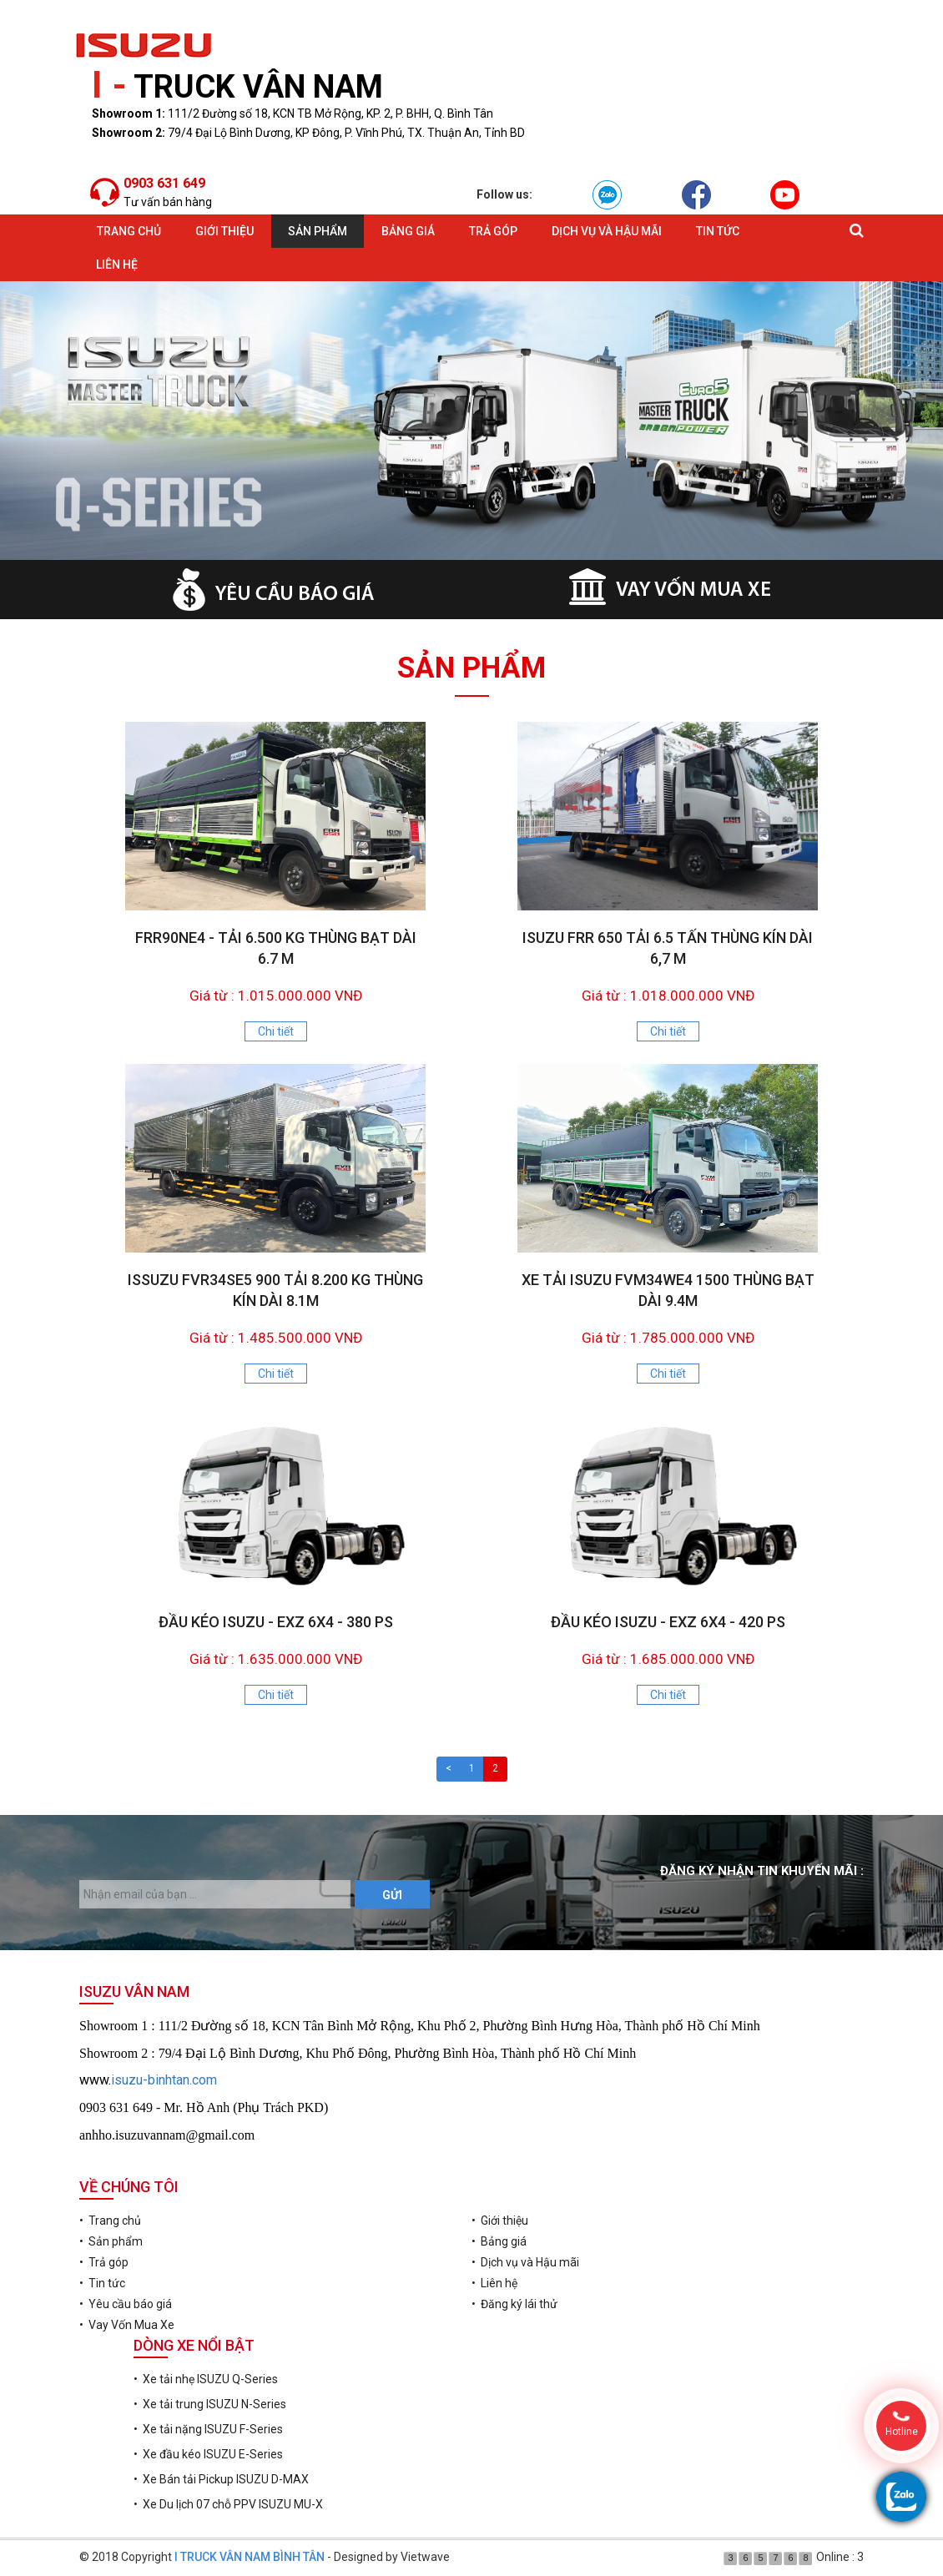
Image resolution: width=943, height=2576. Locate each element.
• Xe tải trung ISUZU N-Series (210, 2404)
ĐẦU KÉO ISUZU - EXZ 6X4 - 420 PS (668, 1622)
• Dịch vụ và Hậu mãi (525, 2262)
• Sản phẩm (111, 2241)
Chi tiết (276, 1031)
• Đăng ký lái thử (514, 2304)
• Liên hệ (494, 2283)
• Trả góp (104, 2262)
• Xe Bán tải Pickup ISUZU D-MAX (221, 2479)
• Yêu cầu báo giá (125, 2304)
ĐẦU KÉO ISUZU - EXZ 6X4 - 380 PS (276, 1622)
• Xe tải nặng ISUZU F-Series (208, 2429)
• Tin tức (102, 2283)
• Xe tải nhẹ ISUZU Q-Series (206, 2379)
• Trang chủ (110, 2220)
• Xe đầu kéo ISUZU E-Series (208, 2454)
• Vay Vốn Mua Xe (126, 2325)
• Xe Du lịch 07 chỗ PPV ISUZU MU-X (228, 2504)
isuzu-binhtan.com (164, 2080)
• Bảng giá (499, 2241)
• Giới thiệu (500, 2220)
